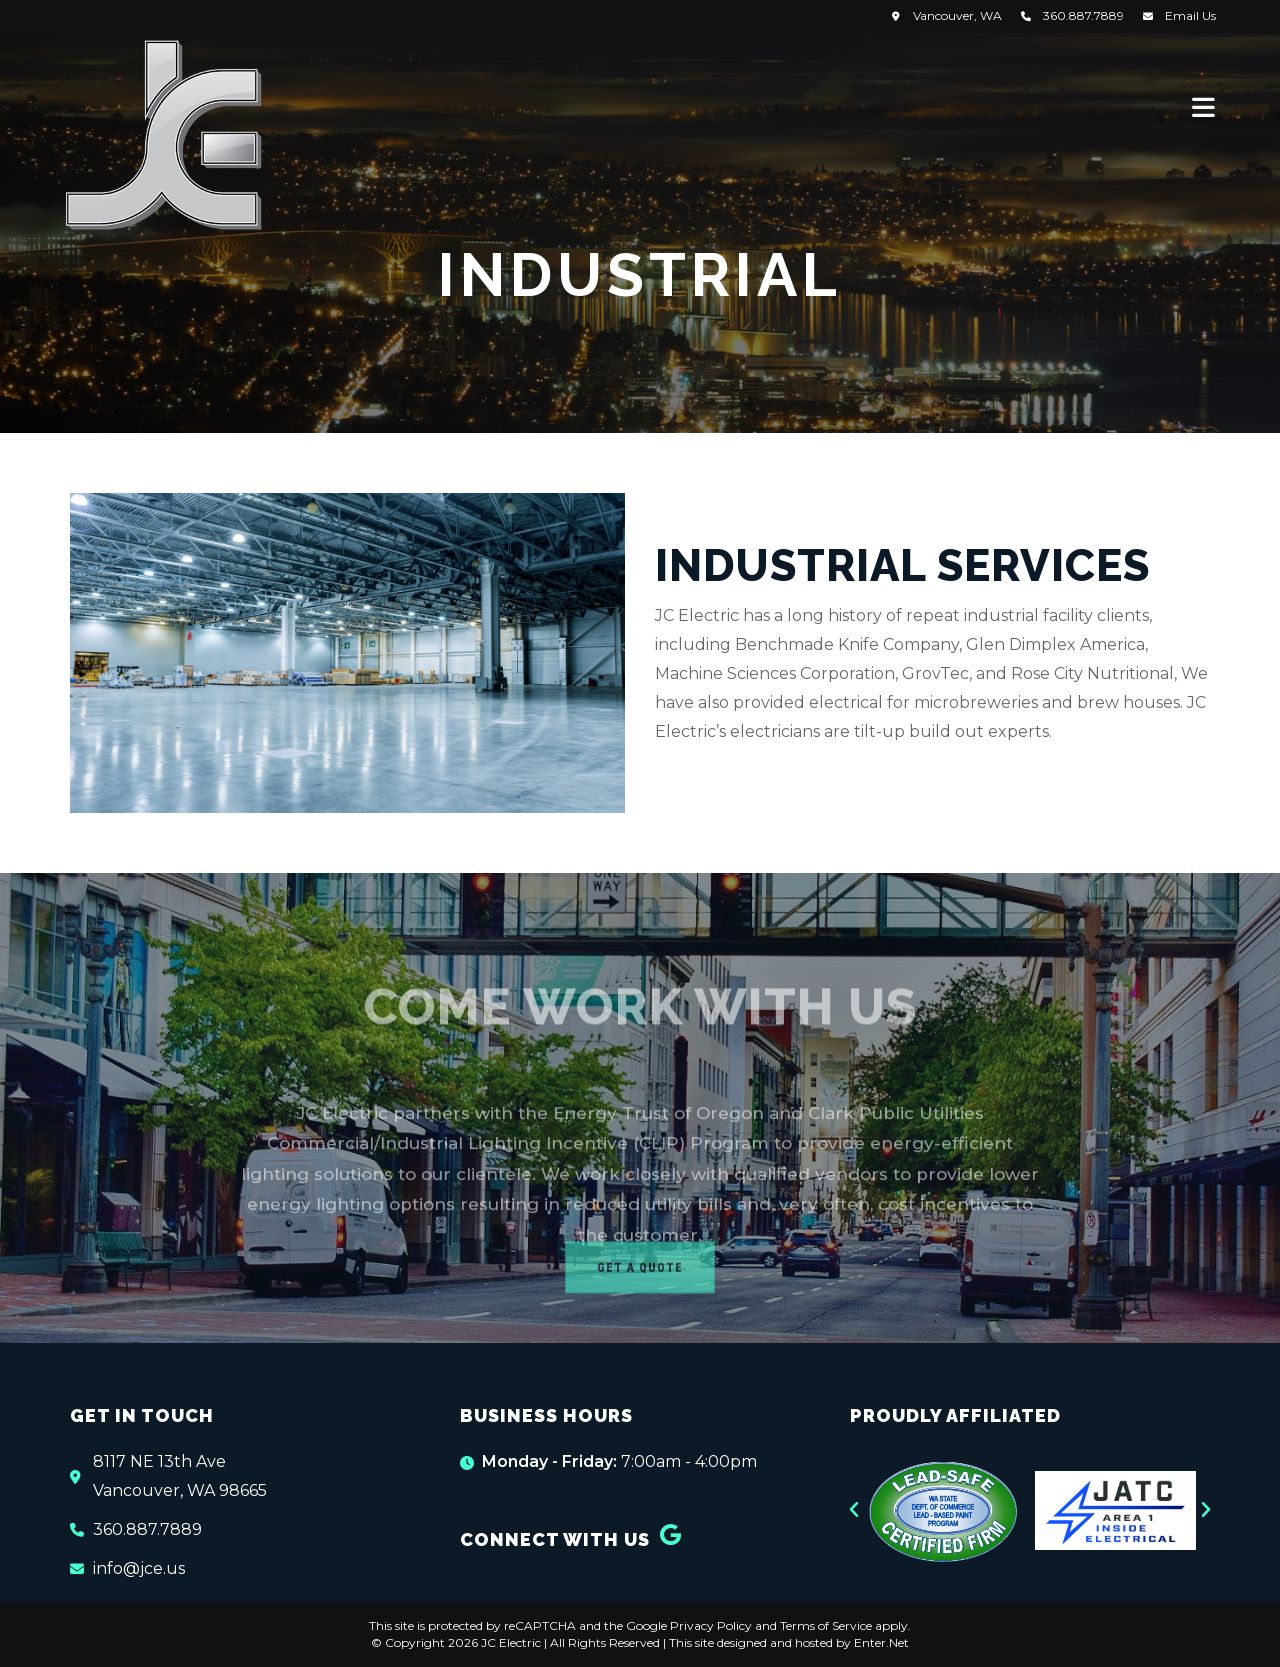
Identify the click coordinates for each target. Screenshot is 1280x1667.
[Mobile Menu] (1204, 107)
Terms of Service (826, 1625)
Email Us (1190, 15)
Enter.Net (881, 1642)
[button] (854, 1510)
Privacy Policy (711, 1625)
